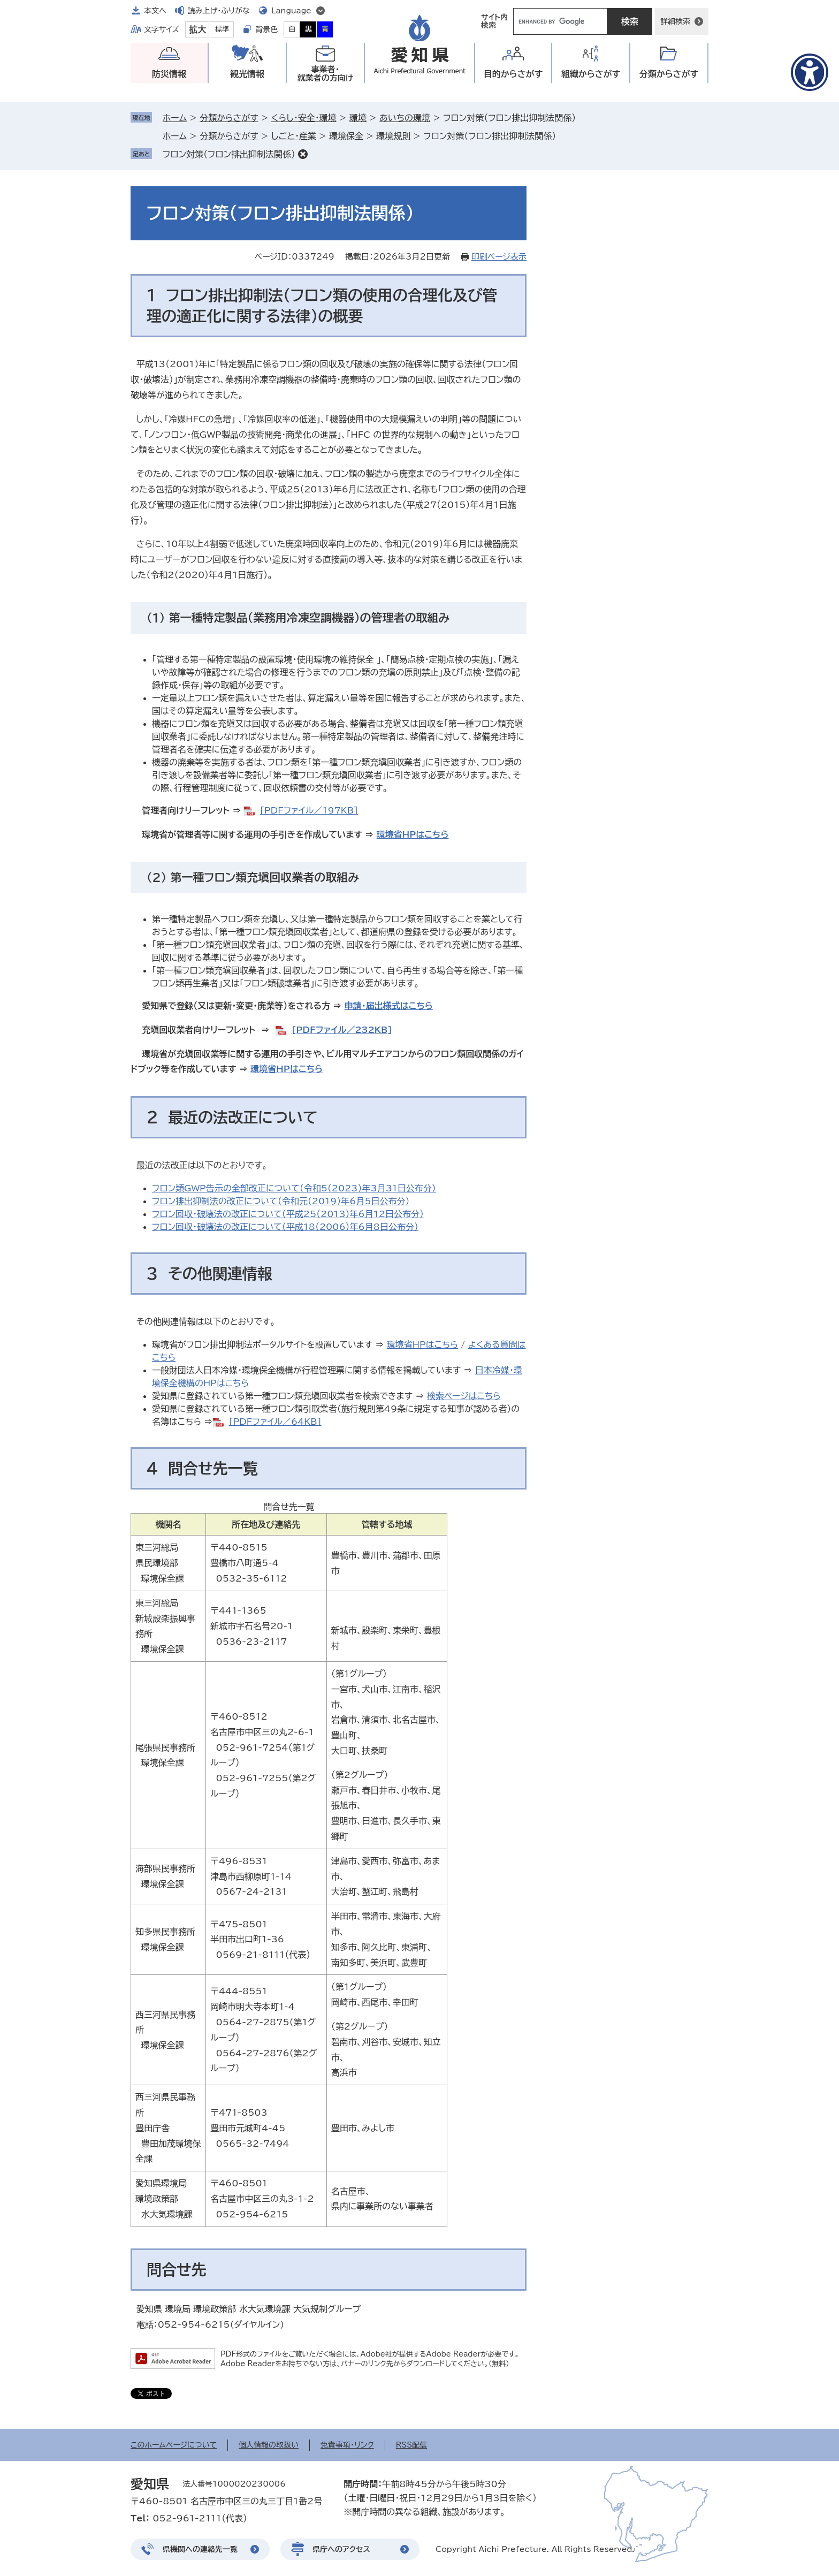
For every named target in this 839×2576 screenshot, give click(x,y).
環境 (358, 117)
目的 (513, 74)
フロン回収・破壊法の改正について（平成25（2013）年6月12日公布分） (288, 1214)
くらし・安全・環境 (304, 117)
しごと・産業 (293, 136)
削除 (303, 154)
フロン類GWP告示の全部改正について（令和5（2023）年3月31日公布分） (294, 1188)
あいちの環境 (404, 117)
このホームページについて (174, 2445)
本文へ (155, 10)
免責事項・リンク (347, 2445)
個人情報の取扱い (269, 2445)
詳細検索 (675, 21)
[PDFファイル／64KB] (275, 1421)
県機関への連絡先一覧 (200, 2549)
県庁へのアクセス (341, 2549)
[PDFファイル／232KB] (342, 1029)
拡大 (197, 29)
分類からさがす (229, 117)
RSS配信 (412, 2445)
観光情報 (247, 74)
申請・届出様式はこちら (389, 1005)
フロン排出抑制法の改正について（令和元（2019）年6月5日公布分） (281, 1201)
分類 (669, 74)
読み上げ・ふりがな (219, 10)
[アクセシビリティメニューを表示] (809, 72)
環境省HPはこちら (413, 834)
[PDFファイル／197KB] (309, 810)
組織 (591, 74)
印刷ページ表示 (499, 257)
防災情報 (169, 74)
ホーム (175, 117)
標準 (222, 29)
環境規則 (393, 136)
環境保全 (346, 136)
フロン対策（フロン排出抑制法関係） (229, 154)
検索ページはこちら (464, 1396)
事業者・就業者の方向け (326, 73)
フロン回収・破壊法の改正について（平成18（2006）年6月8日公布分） (285, 1226)
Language (291, 10)
